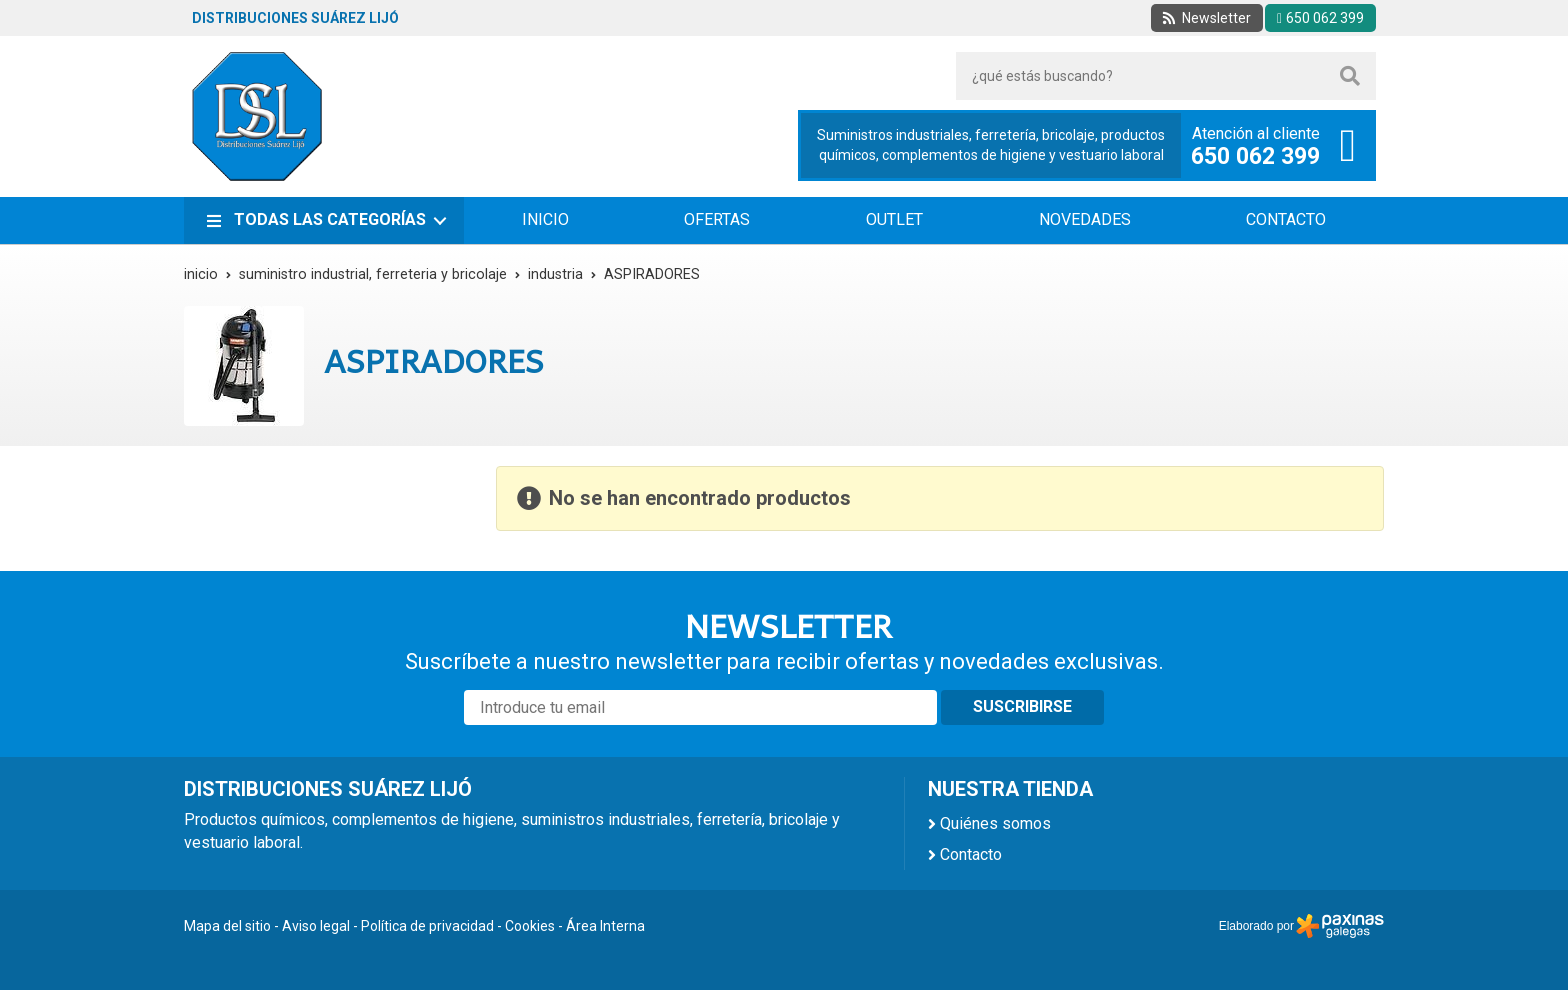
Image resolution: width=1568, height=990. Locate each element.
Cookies (530, 926)
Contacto (971, 854)
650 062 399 (1255, 157)
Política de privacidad (427, 926)
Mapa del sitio (227, 926)
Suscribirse (1022, 706)
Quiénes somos (995, 823)
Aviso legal (316, 926)
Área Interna (605, 926)
